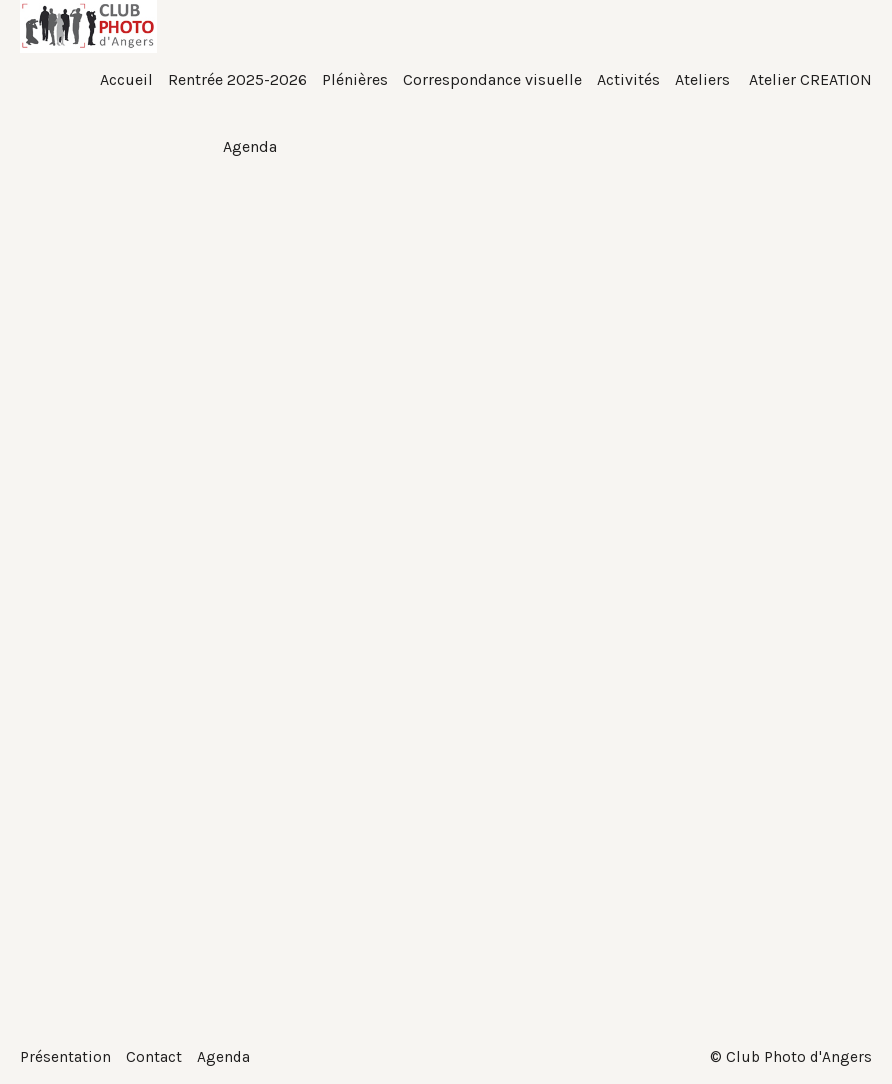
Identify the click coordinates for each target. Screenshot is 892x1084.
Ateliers (702, 79)
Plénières (355, 79)
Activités (628, 79)
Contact (154, 1056)
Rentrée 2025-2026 (237, 79)
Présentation (65, 1056)
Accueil (126, 79)
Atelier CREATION (808, 79)
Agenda (224, 1056)
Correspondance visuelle (492, 79)
